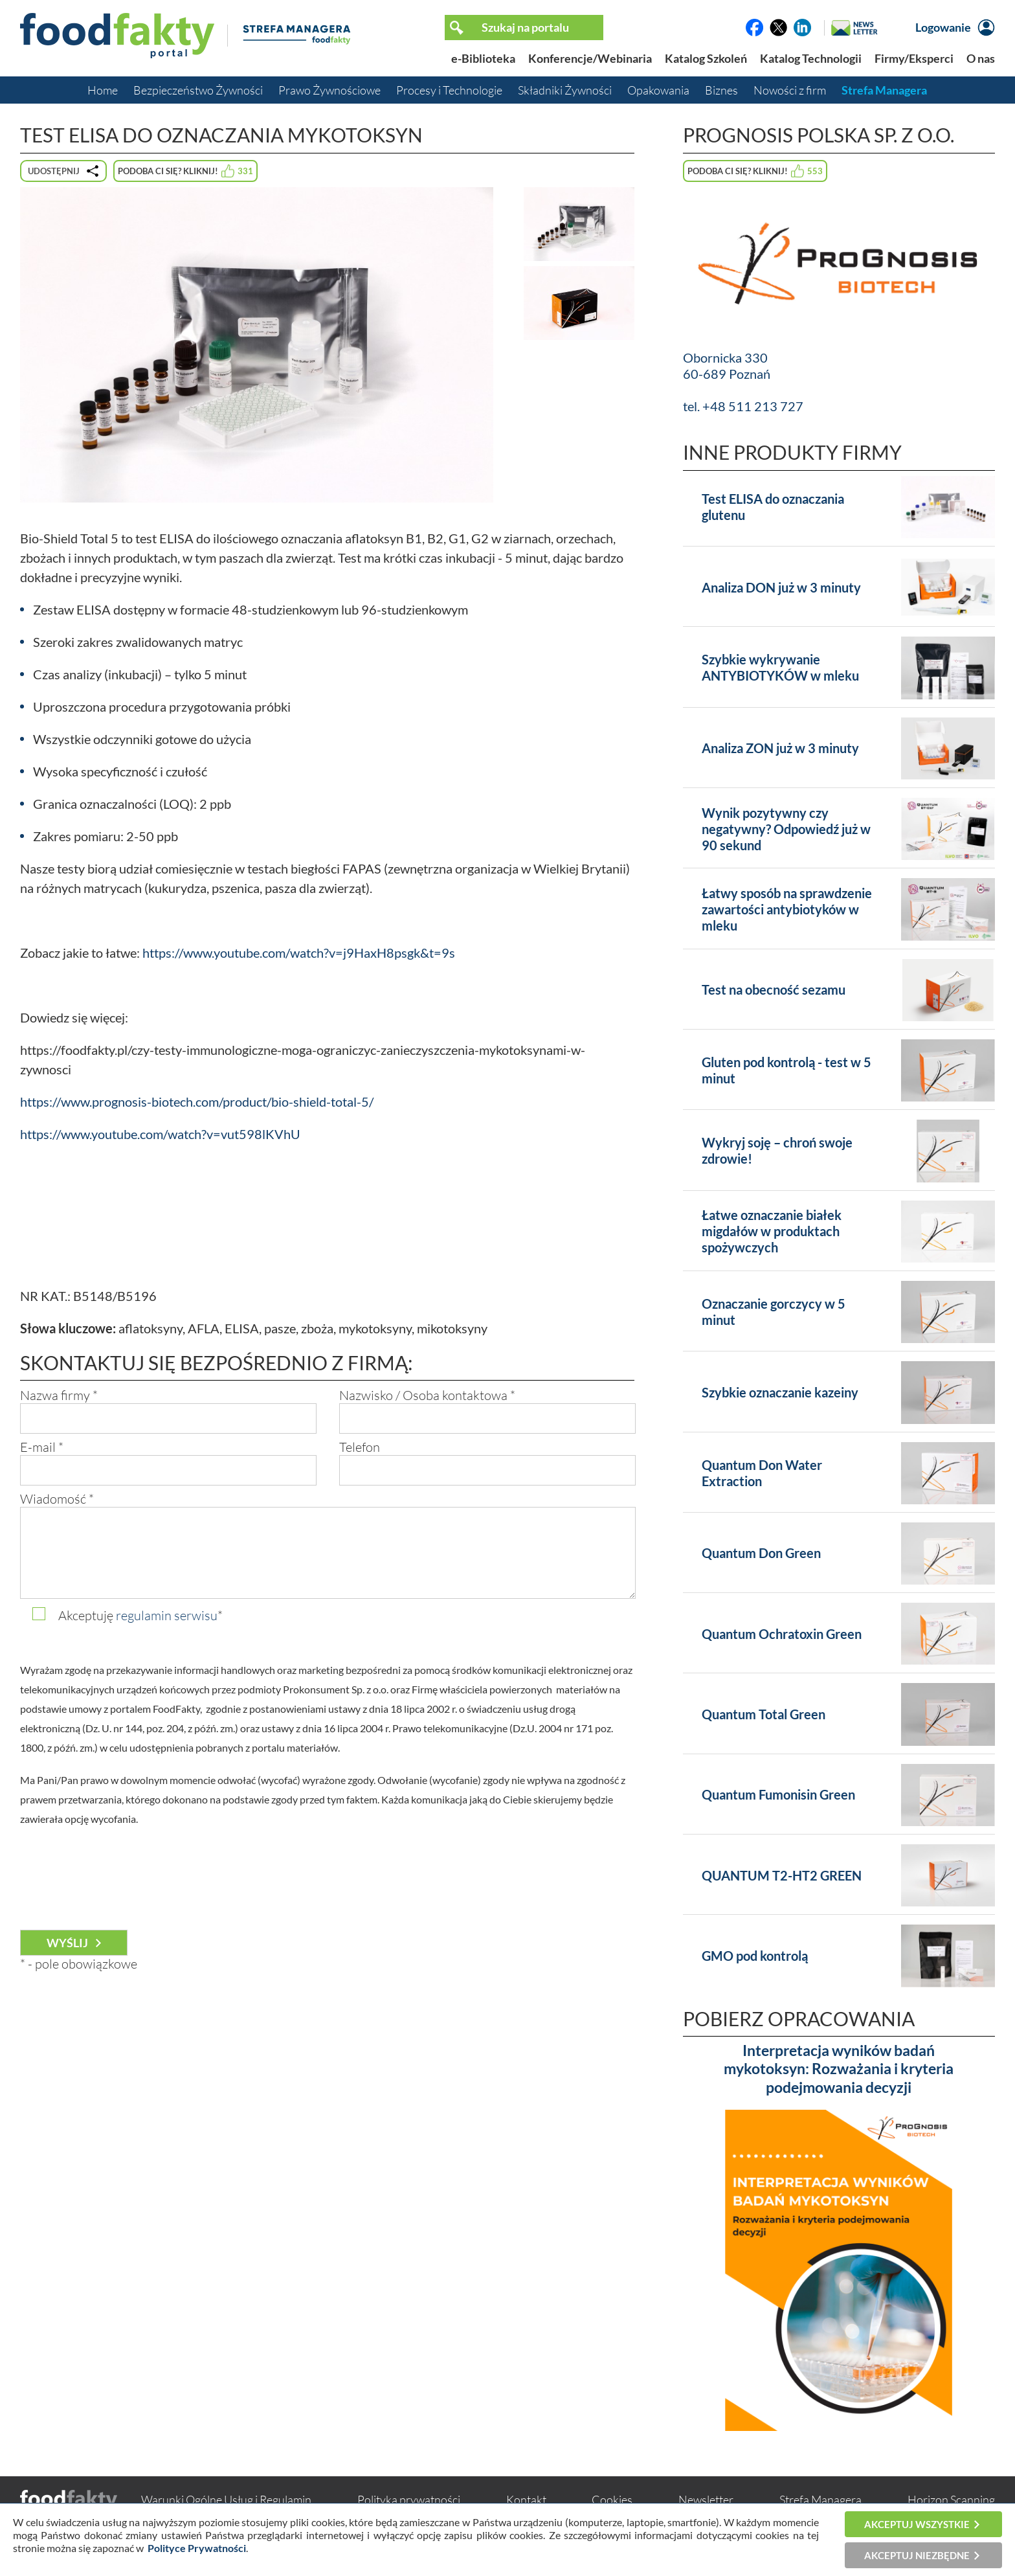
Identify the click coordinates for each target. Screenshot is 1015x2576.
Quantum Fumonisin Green (778, 1794)
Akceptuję (140, 1615)
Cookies (612, 2499)
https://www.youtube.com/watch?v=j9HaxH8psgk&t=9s (298, 952)
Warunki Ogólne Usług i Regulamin (226, 2499)
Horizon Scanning (951, 2499)
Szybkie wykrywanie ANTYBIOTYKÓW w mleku (780, 667)
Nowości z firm (789, 90)
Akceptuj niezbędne (917, 2555)
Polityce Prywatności (197, 2548)
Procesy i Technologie (449, 90)
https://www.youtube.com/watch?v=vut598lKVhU (160, 1134)
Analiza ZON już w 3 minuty (780, 748)
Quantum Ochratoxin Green (782, 1634)
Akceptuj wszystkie (917, 2524)
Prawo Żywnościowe (329, 90)
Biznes (721, 90)
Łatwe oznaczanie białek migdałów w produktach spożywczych (772, 1231)
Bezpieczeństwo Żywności (198, 90)
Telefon (359, 1447)
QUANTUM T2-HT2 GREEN (782, 1875)
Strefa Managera (884, 90)
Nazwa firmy (59, 1395)
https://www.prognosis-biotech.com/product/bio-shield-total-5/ (197, 1101)
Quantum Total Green (763, 1714)
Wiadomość (57, 1499)
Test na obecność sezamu (773, 989)
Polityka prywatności (408, 2499)
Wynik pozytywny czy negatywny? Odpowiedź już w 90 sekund (786, 829)
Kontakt (526, 2499)
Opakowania (658, 90)
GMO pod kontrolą (755, 1955)
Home (102, 90)
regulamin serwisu (167, 1615)
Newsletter (705, 2499)
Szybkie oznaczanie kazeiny (780, 1392)
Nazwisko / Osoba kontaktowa (427, 1395)
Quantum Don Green (761, 1553)
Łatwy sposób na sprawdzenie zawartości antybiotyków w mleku (787, 909)
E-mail (41, 1447)
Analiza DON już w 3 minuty (781, 587)
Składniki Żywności (565, 90)
